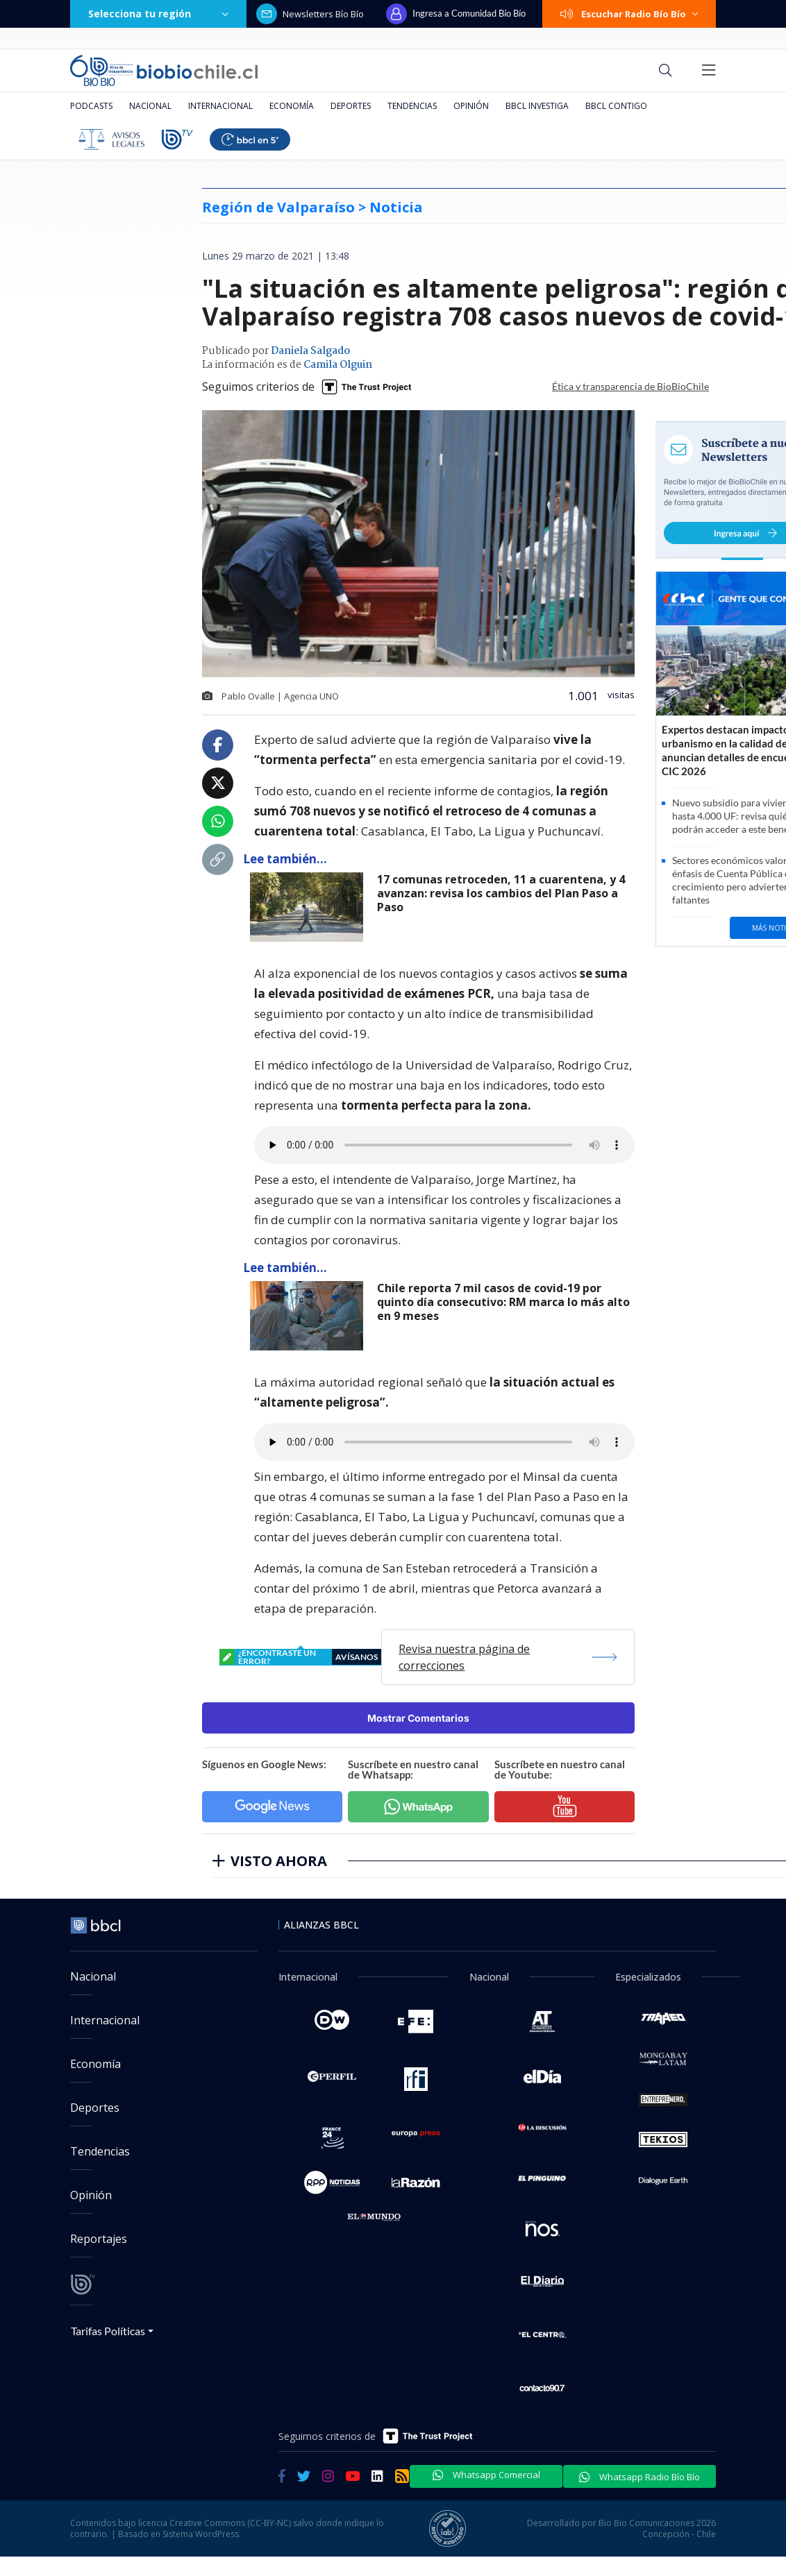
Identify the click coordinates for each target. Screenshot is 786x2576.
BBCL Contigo (616, 106)
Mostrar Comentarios (418, 1718)
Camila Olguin (337, 365)
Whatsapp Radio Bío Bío (639, 2477)
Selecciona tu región (158, 13)
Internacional (220, 106)
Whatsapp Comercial (486, 2474)
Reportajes (98, 2238)
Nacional (150, 106)
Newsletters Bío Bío (310, 13)
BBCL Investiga (537, 106)
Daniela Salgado (310, 351)
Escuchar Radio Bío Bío (629, 14)
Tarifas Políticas (108, 2330)
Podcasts (91, 106)
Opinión (471, 106)
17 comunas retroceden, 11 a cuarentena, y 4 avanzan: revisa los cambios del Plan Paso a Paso (501, 893)
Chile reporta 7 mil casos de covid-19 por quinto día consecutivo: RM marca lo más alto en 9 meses (503, 1302)
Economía (291, 106)
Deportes (351, 106)
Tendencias (412, 106)
